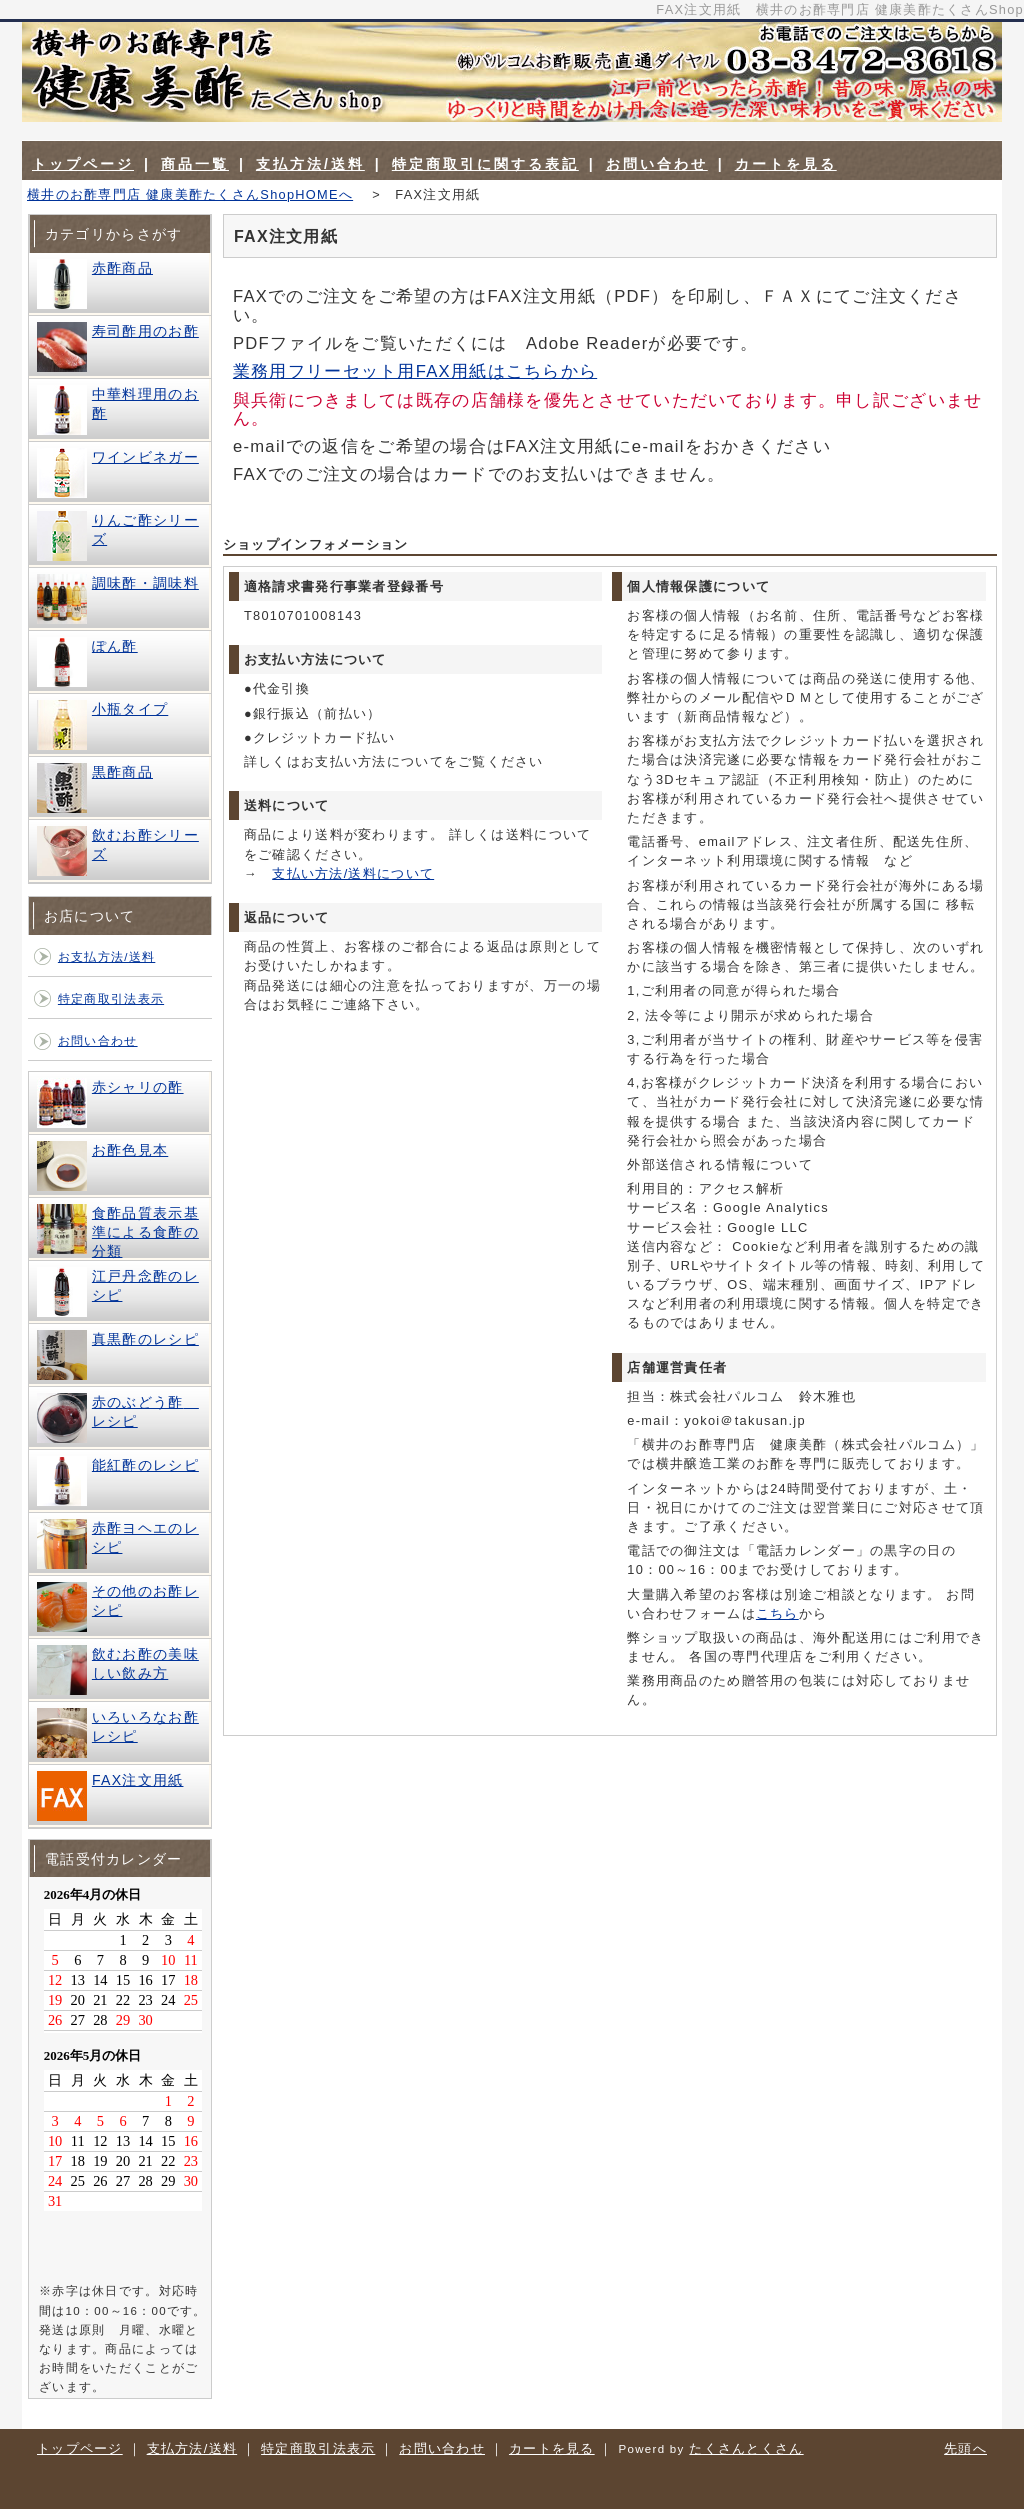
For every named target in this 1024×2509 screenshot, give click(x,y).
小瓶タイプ (130, 709)
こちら (777, 1613)
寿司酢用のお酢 (145, 331)
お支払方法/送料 (106, 957)
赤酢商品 (122, 268)
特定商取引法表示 (111, 999)
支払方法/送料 (310, 164)
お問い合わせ (657, 164)
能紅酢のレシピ (145, 1465)
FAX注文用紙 (138, 1780)
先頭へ (965, 2448)
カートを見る (786, 164)
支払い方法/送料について (353, 873)
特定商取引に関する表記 (485, 164)
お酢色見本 (130, 1150)
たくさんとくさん (746, 2448)
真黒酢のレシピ (145, 1339)
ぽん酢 (115, 646)
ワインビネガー (145, 457)
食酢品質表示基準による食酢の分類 (145, 1232)
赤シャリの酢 (138, 1087)
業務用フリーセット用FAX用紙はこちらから (415, 371)
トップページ (83, 164)
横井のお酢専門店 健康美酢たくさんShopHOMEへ (190, 194)
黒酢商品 (122, 772)
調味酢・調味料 (145, 583)
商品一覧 (195, 164)
